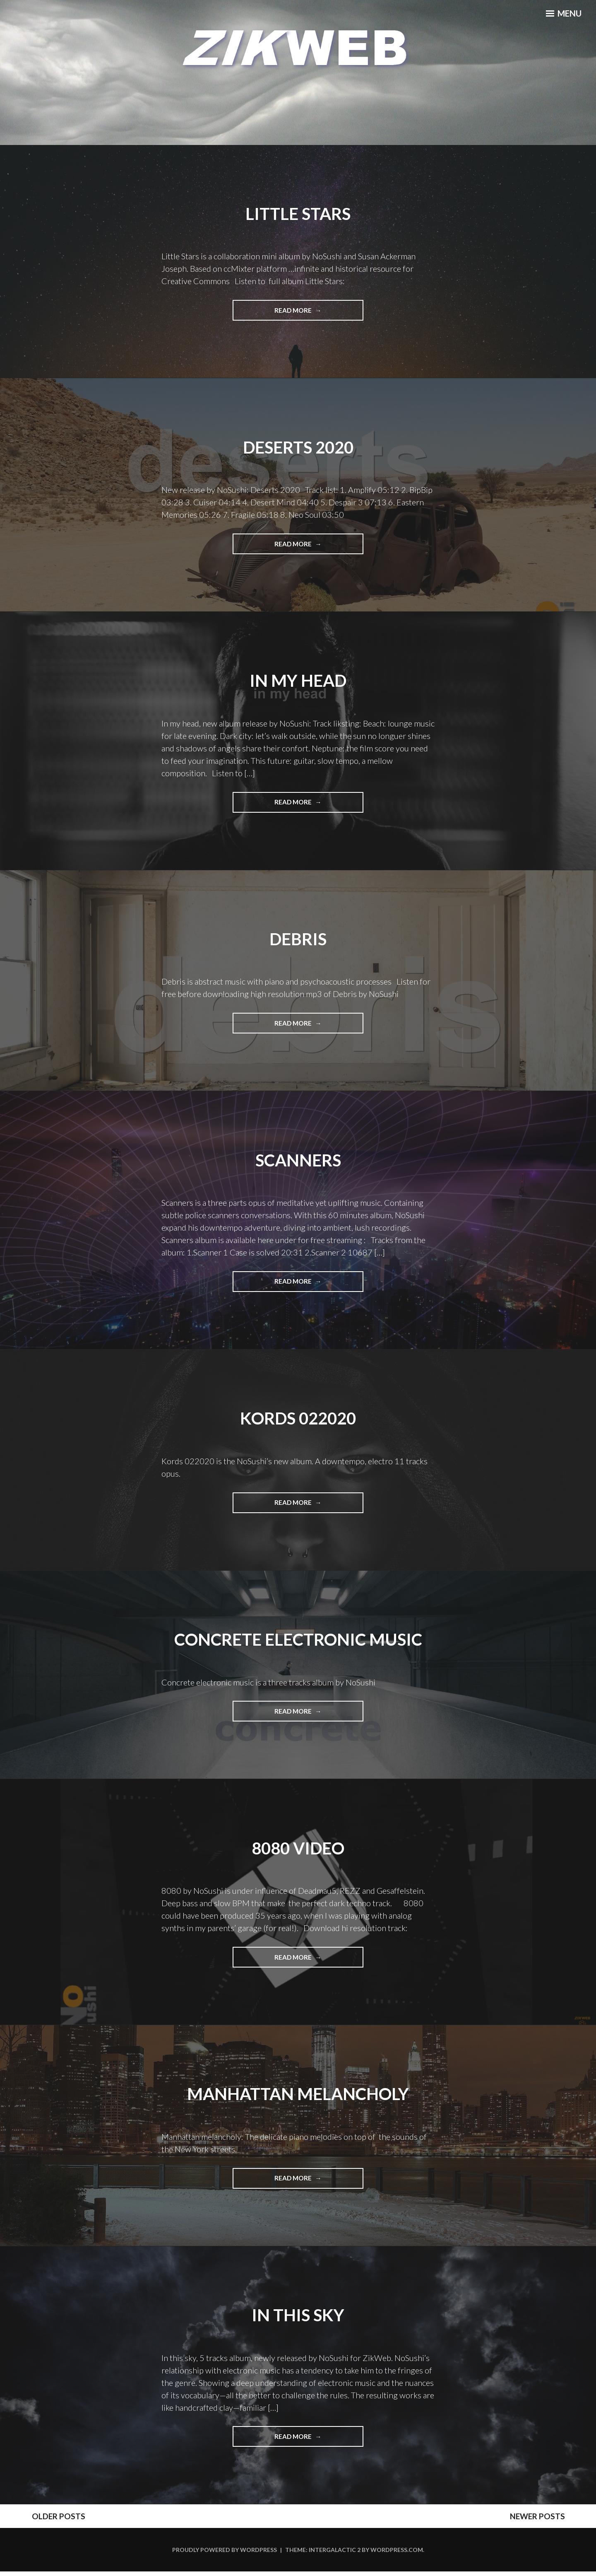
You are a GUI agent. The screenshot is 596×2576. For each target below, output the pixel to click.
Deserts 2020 (298, 447)
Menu (561, 17)
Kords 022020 (298, 1419)
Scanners (298, 1161)
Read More (304, 313)
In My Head (298, 681)
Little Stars (298, 213)
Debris (298, 939)
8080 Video (298, 1850)
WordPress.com (396, 2554)
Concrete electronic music (298, 1641)
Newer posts (550, 2520)
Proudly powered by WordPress (224, 2554)
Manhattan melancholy (298, 2096)
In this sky (298, 2317)
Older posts (45, 2520)
